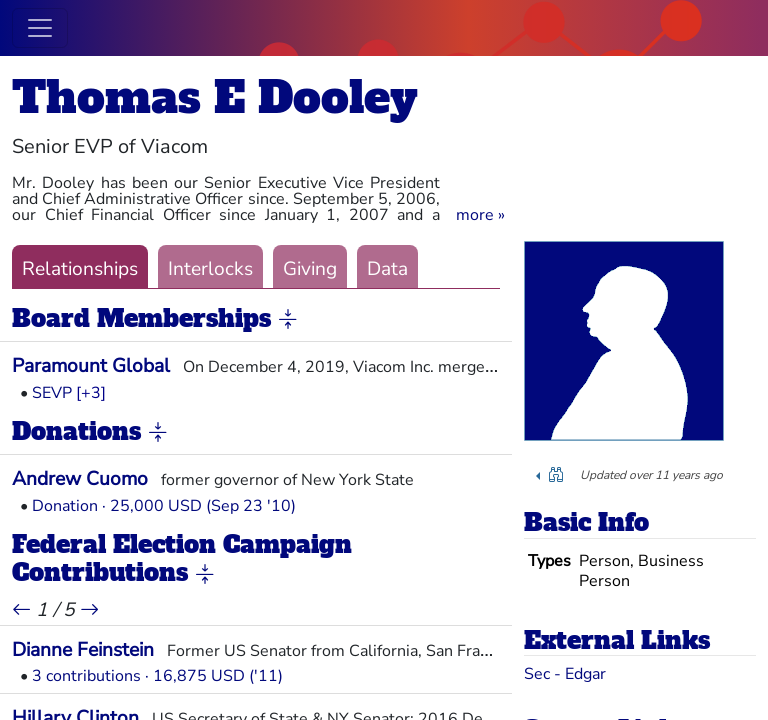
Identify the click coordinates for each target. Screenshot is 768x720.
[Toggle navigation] (40, 28)
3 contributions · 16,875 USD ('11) (157, 676)
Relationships (80, 269)
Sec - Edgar (565, 674)
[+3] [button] (91, 393)
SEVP (52, 393)
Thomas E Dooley (215, 97)
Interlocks (210, 269)
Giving (310, 269)
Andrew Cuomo (80, 479)
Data (387, 269)
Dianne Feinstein (83, 650)
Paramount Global (91, 366)
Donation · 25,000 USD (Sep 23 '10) (164, 506)
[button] (480, 215)
